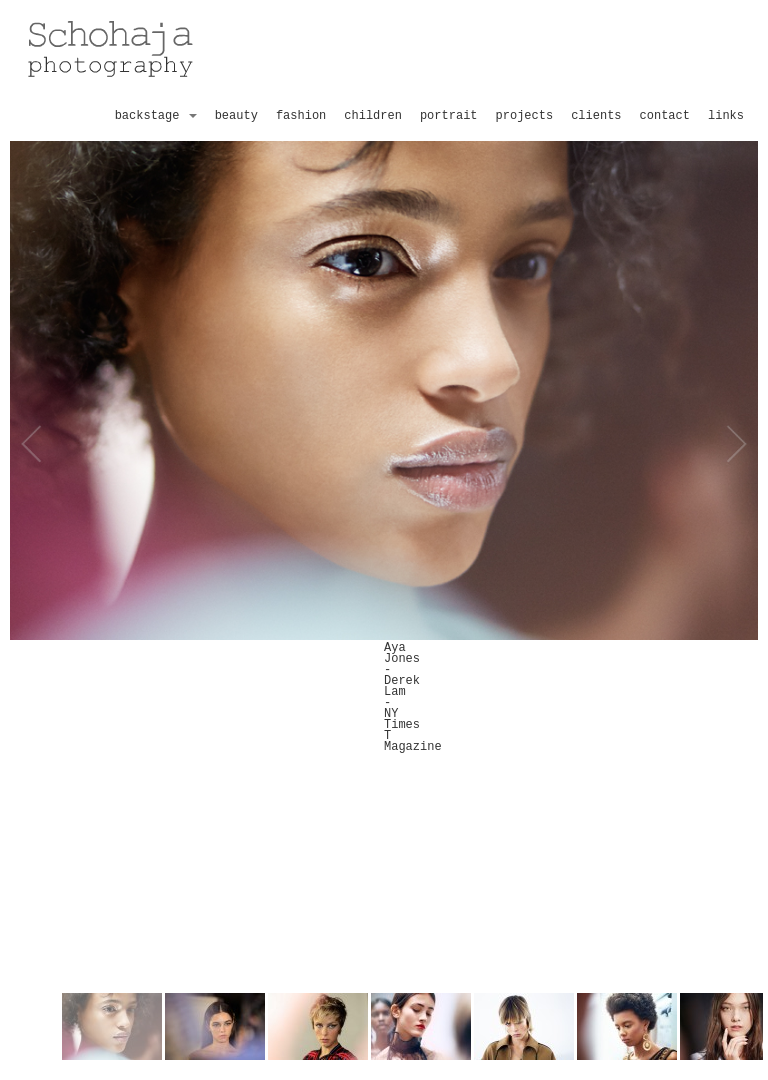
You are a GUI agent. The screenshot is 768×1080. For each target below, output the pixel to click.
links (726, 116)
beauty (236, 116)
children (373, 116)
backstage (156, 116)
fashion (301, 116)
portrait (449, 116)
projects (525, 116)
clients (596, 116)
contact (665, 116)
